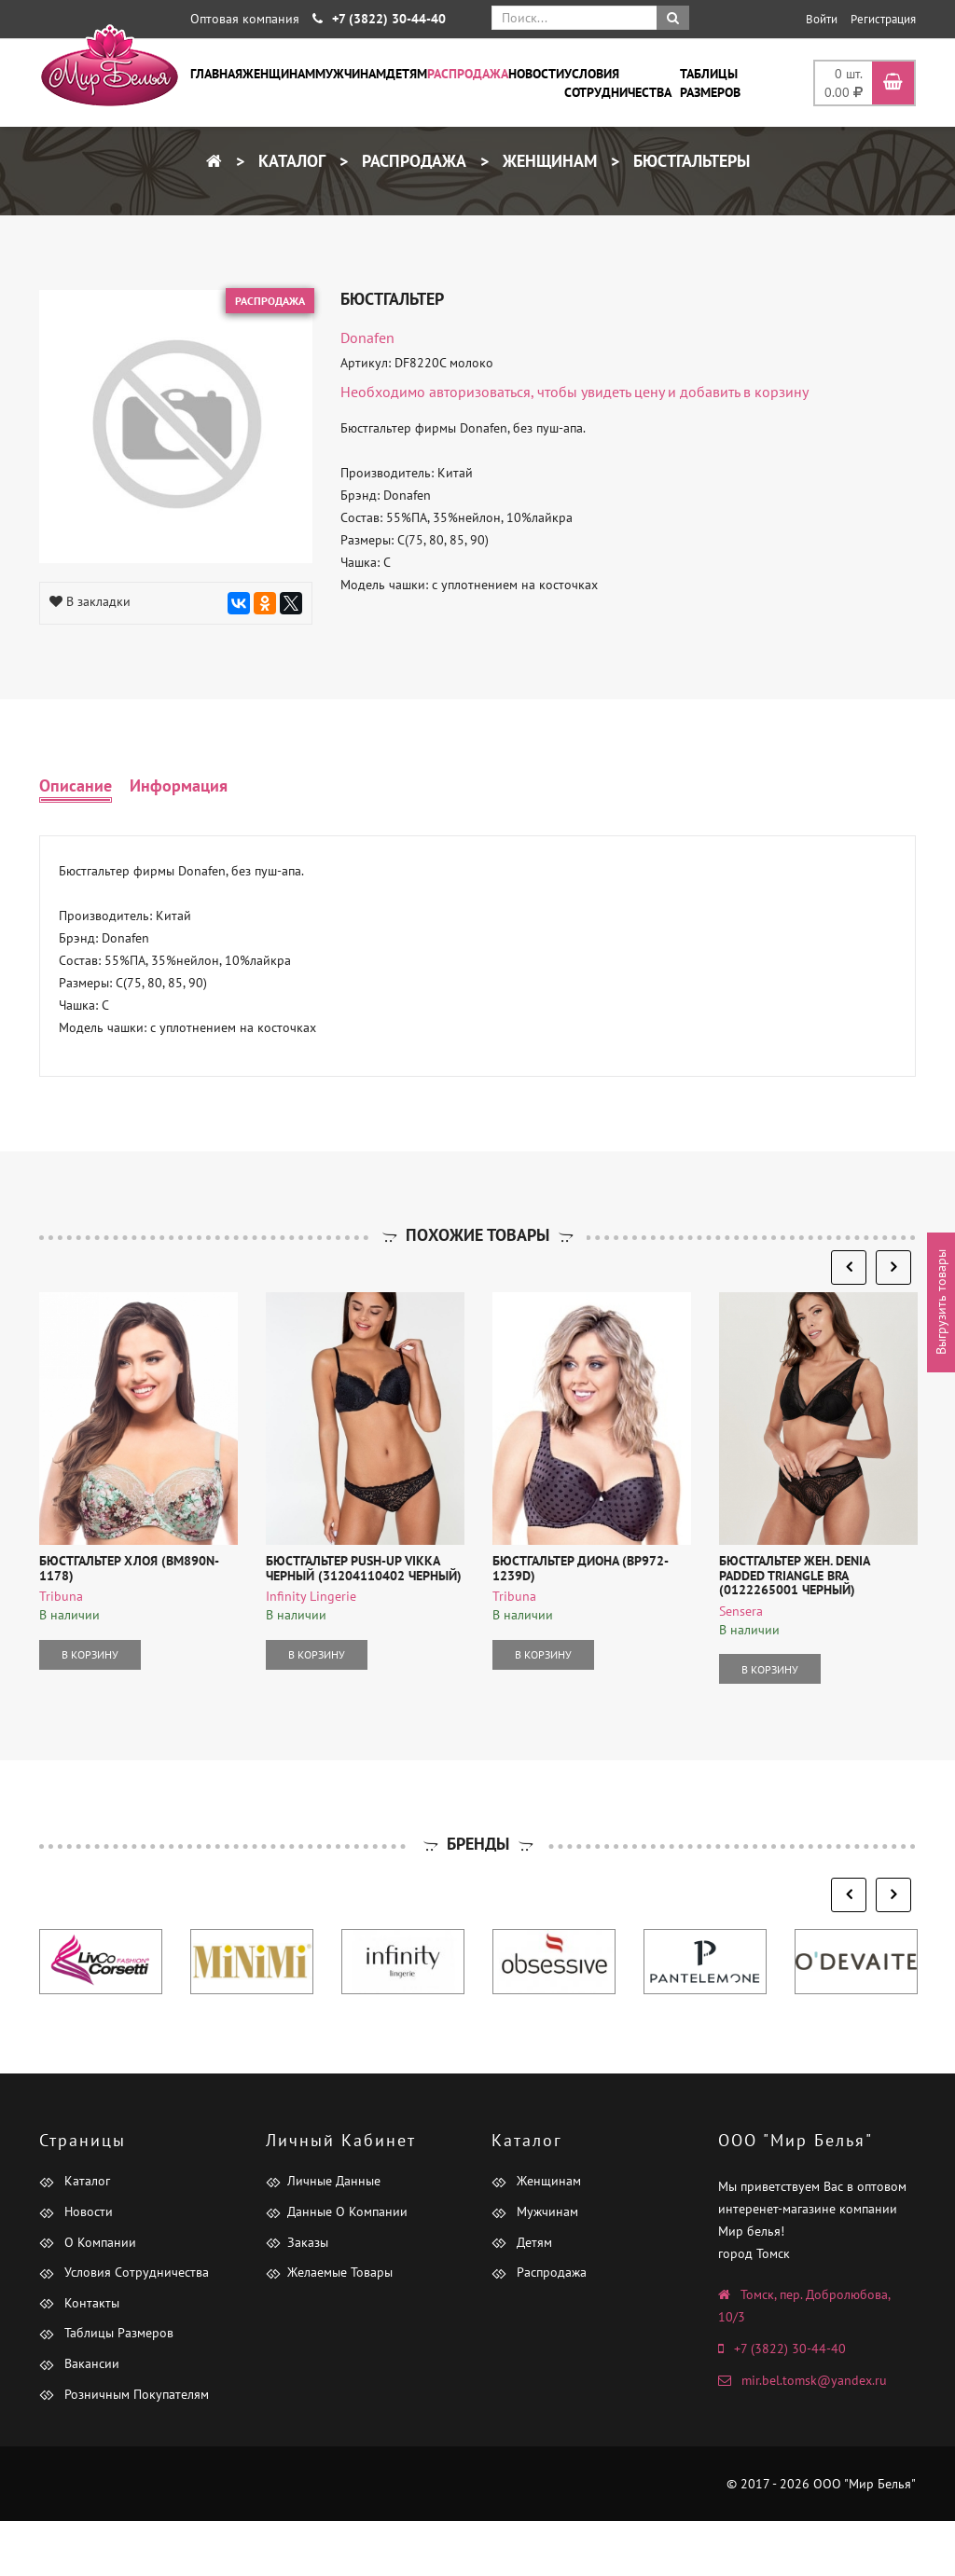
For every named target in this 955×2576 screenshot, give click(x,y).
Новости (536, 73)
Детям (406, 73)
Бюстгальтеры (689, 161)
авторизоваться (480, 391)
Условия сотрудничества (617, 83)
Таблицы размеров (710, 83)
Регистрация (883, 19)
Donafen (367, 337)
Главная (216, 73)
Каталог (289, 161)
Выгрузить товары (941, 1302)
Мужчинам (350, 73)
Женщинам (278, 73)
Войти (821, 19)
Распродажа (467, 73)
